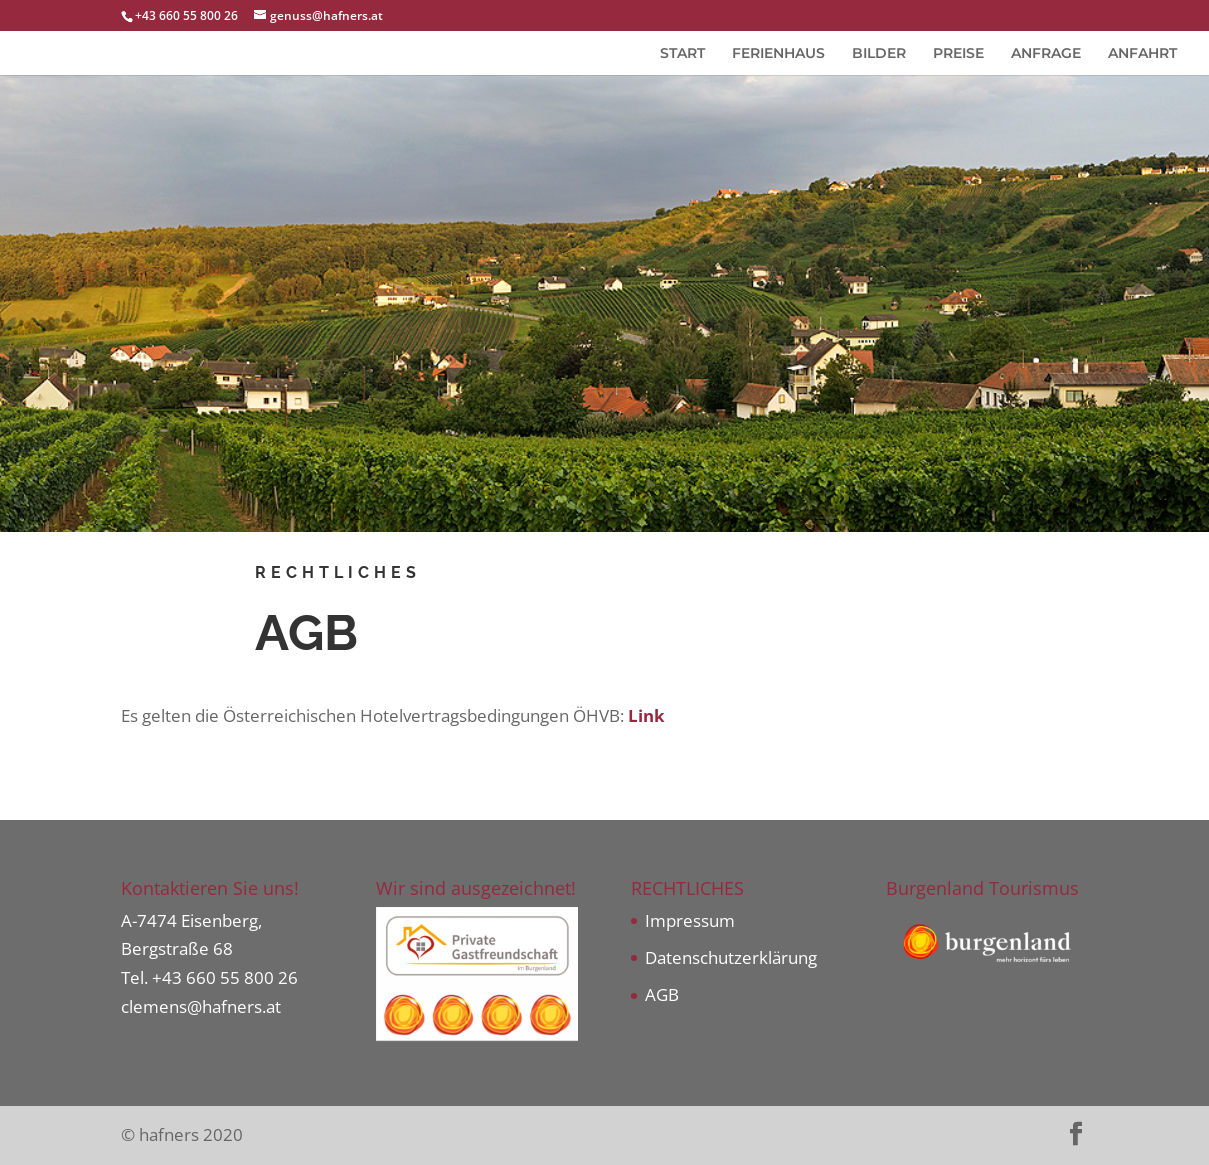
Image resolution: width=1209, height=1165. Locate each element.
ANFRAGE (1046, 54)
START (682, 54)
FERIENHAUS (778, 54)
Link (646, 715)
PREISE (958, 54)
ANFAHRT (1142, 54)
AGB (662, 994)
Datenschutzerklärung (731, 957)
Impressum (690, 920)
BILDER (879, 54)
